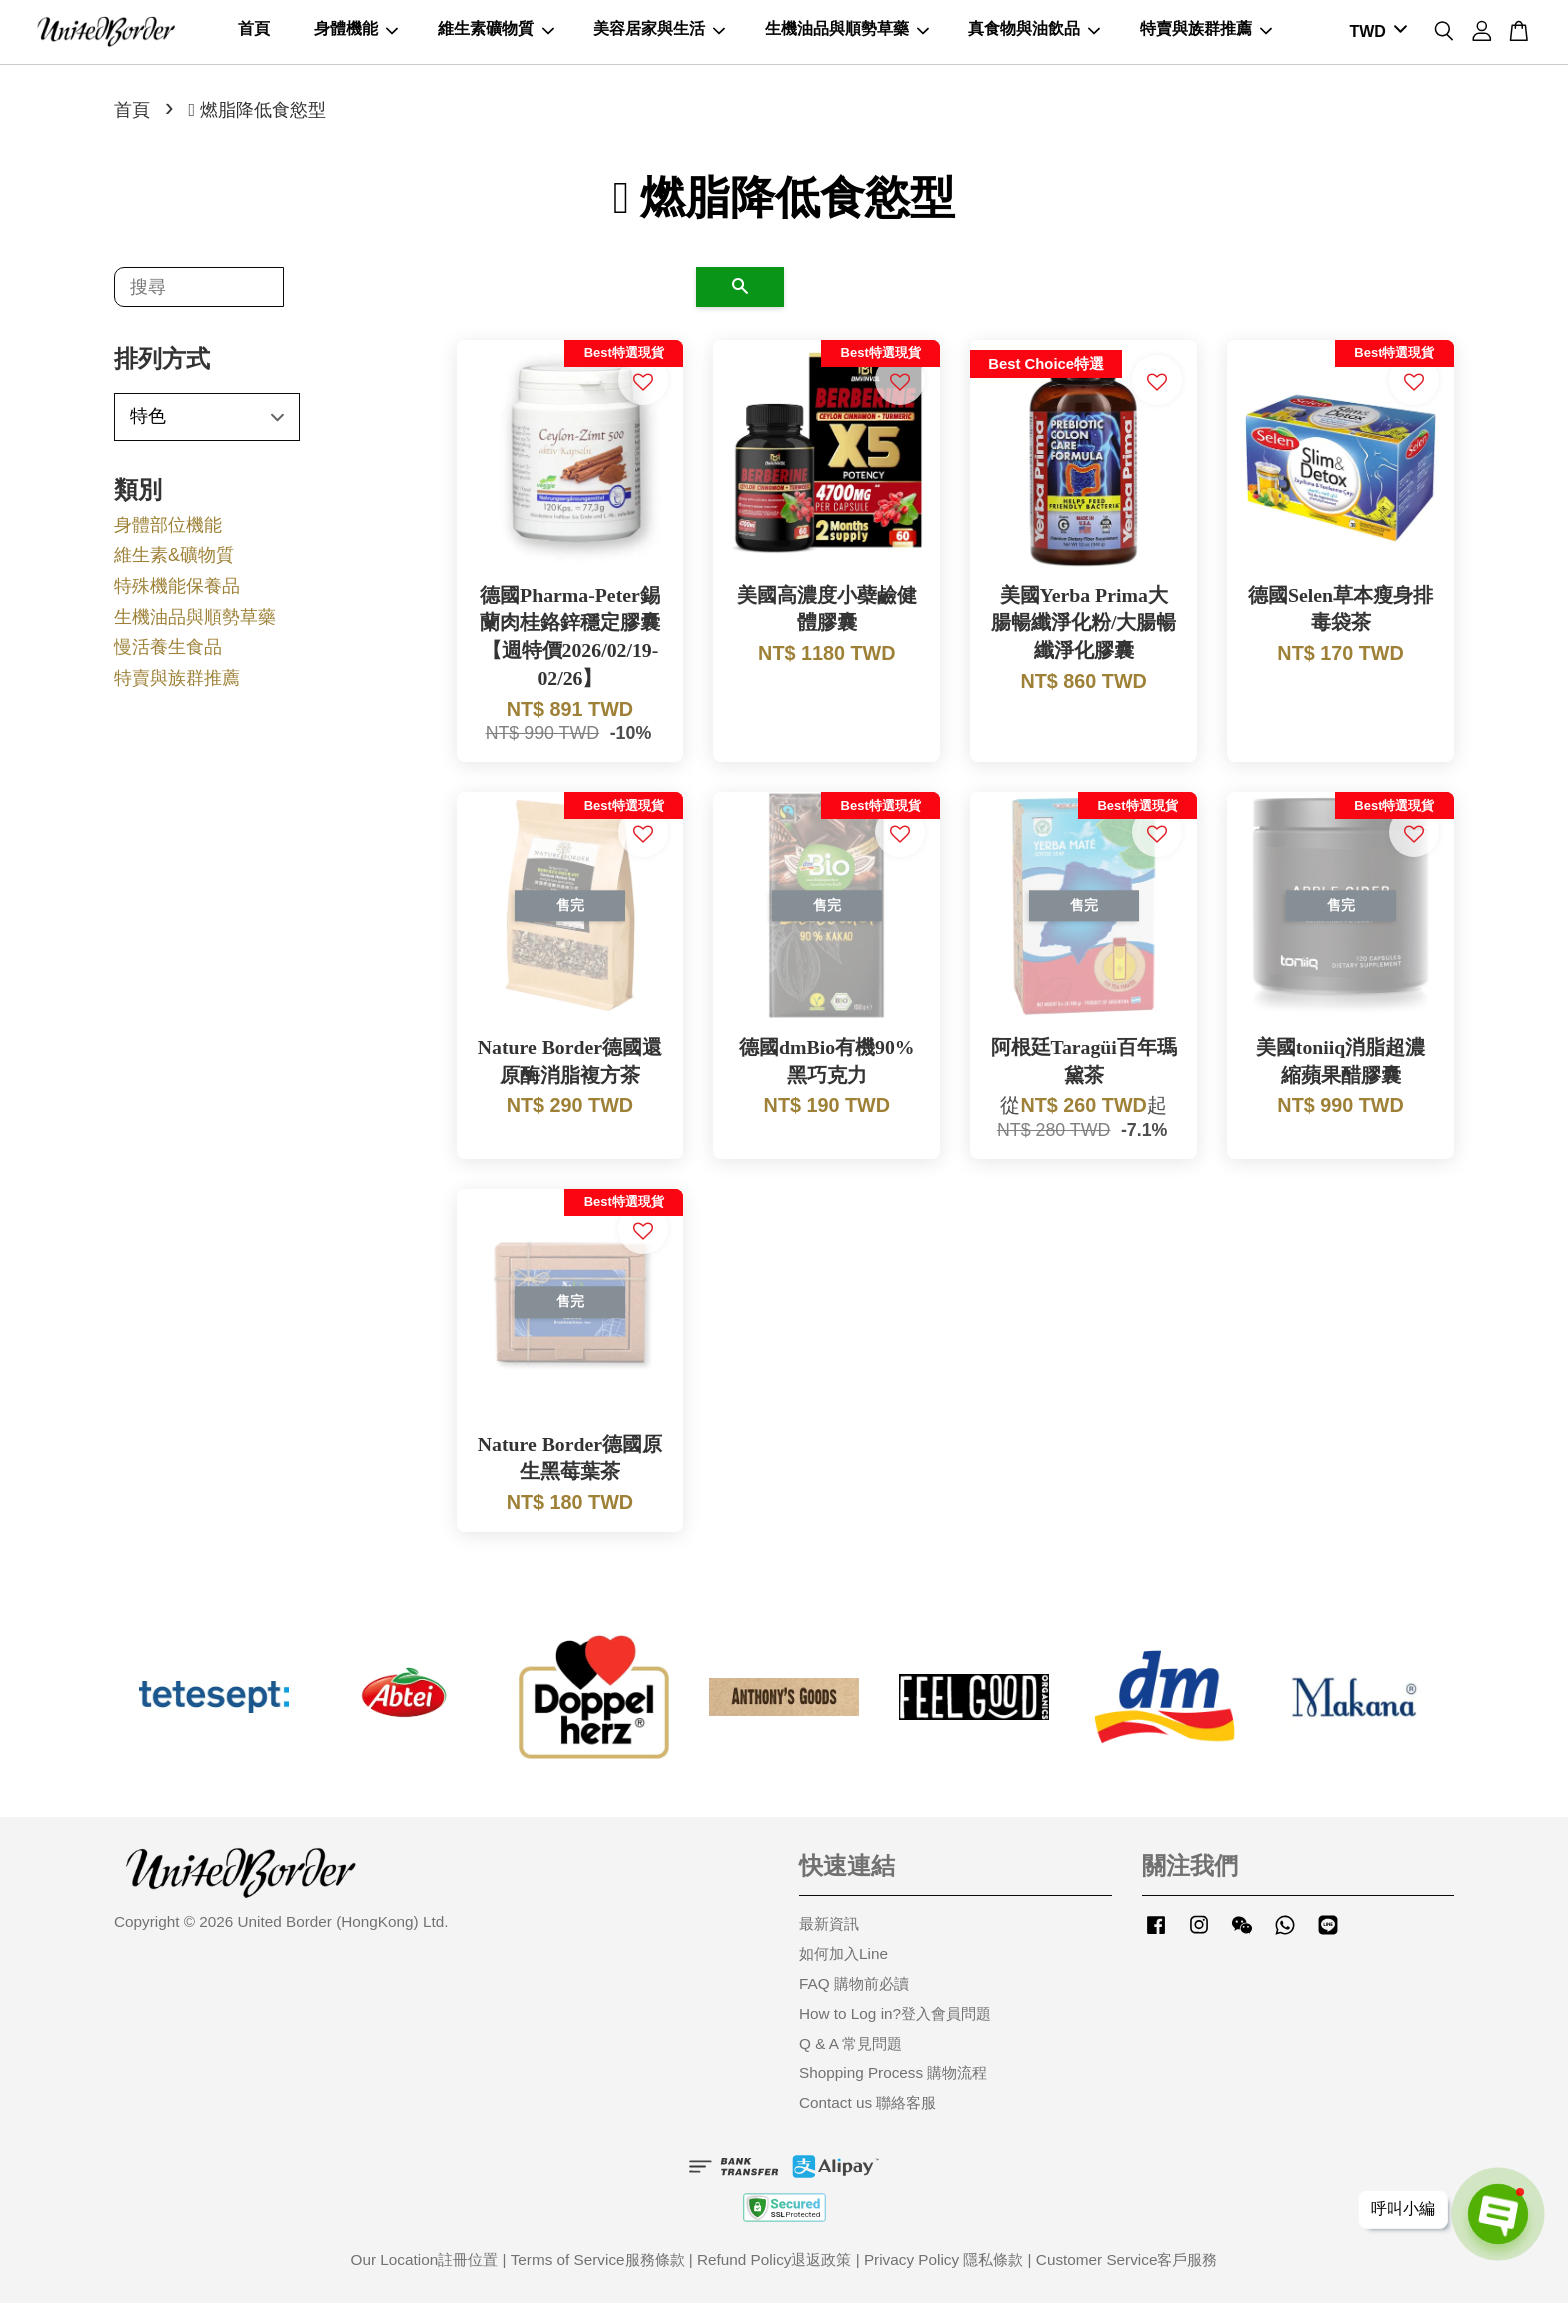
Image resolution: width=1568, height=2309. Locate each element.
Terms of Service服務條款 (598, 2265)
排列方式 (162, 365)
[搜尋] (199, 293)
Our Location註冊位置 (425, 2265)
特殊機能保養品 (177, 592)
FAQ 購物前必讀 (854, 1989)
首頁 (254, 31)
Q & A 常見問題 (850, 2048)
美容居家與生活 (659, 31)
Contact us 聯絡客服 (867, 2108)
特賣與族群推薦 (1206, 31)
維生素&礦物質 (174, 561)
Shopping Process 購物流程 (893, 2078)
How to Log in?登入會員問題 (895, 2019)
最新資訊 (829, 1929)
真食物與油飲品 (1034, 31)
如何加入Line (843, 1959)
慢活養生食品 (168, 653)
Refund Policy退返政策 (774, 2265)
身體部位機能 (168, 531)
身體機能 (356, 31)
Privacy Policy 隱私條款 (943, 2265)
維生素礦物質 (496, 31)
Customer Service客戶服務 (1127, 2265)
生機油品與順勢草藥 (847, 31)
